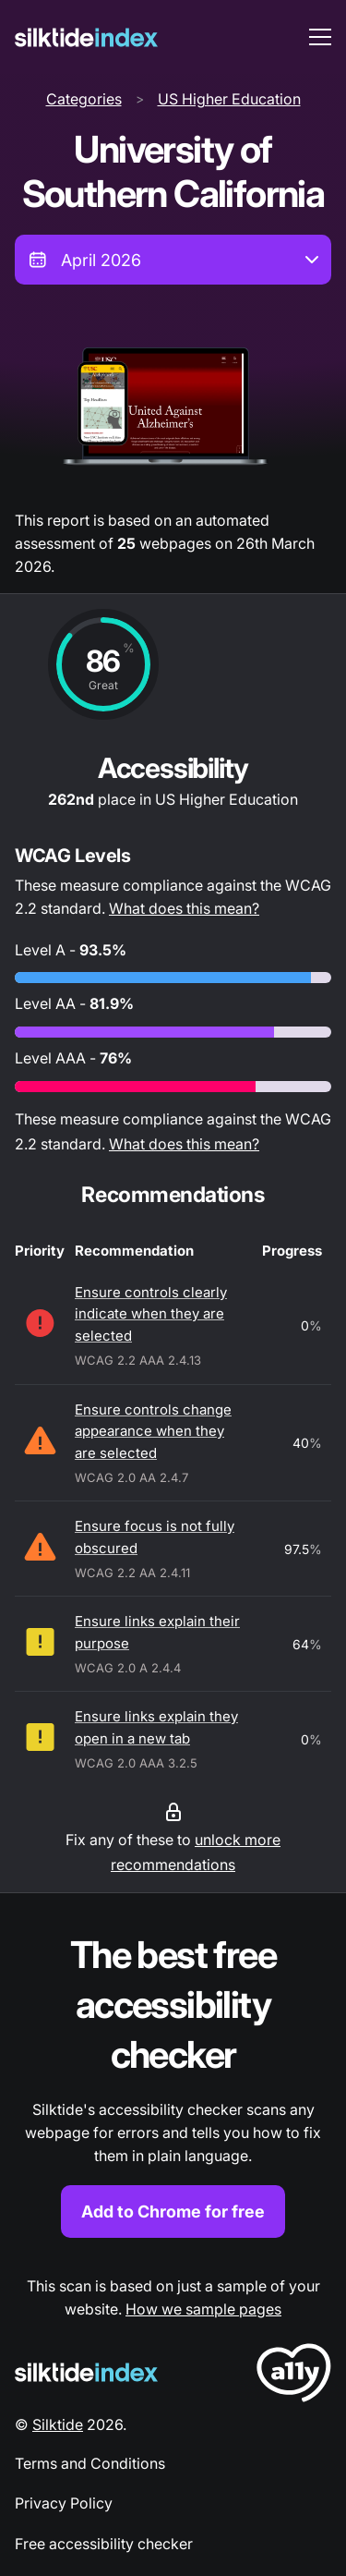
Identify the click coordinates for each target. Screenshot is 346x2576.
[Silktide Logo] (86, 2372)
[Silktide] (86, 37)
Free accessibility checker (104, 2543)
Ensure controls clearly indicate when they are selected (151, 1313)
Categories (84, 99)
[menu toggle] (320, 37)
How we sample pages (203, 2309)
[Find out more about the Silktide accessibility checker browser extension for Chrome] (173, 2084)
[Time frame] (173, 260)
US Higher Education (229, 99)
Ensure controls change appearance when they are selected (153, 1431)
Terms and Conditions (90, 2463)
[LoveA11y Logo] (294, 2376)
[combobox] (173, 260)
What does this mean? (184, 908)
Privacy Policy (64, 2503)
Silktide (57, 2424)
